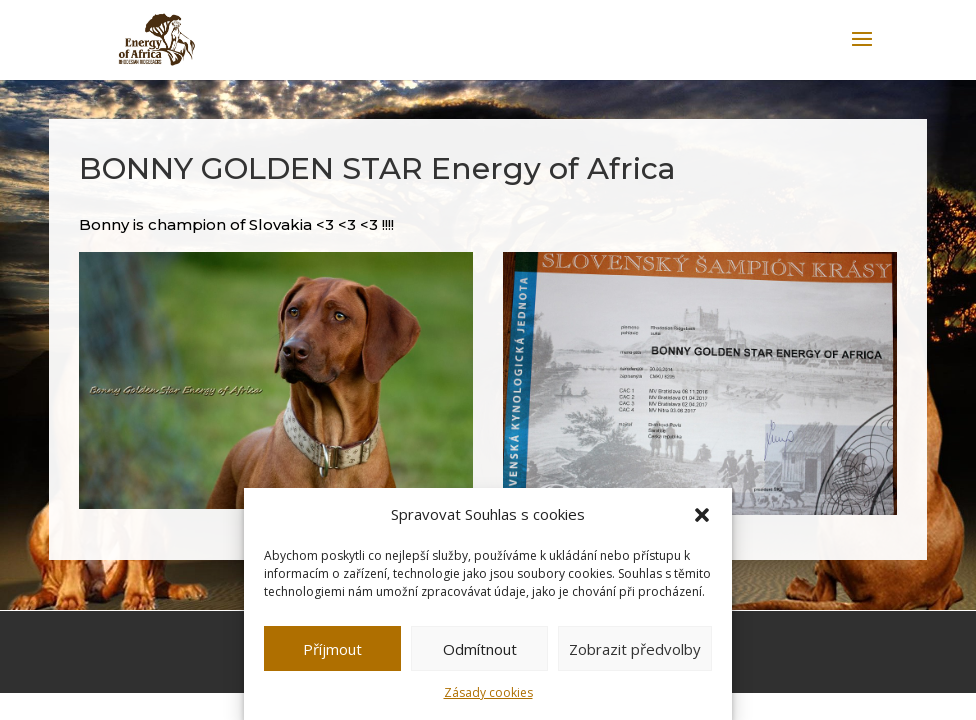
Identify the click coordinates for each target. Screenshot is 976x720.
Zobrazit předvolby (635, 649)
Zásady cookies (488, 692)
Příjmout (332, 649)
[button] (702, 515)
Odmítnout (480, 649)
